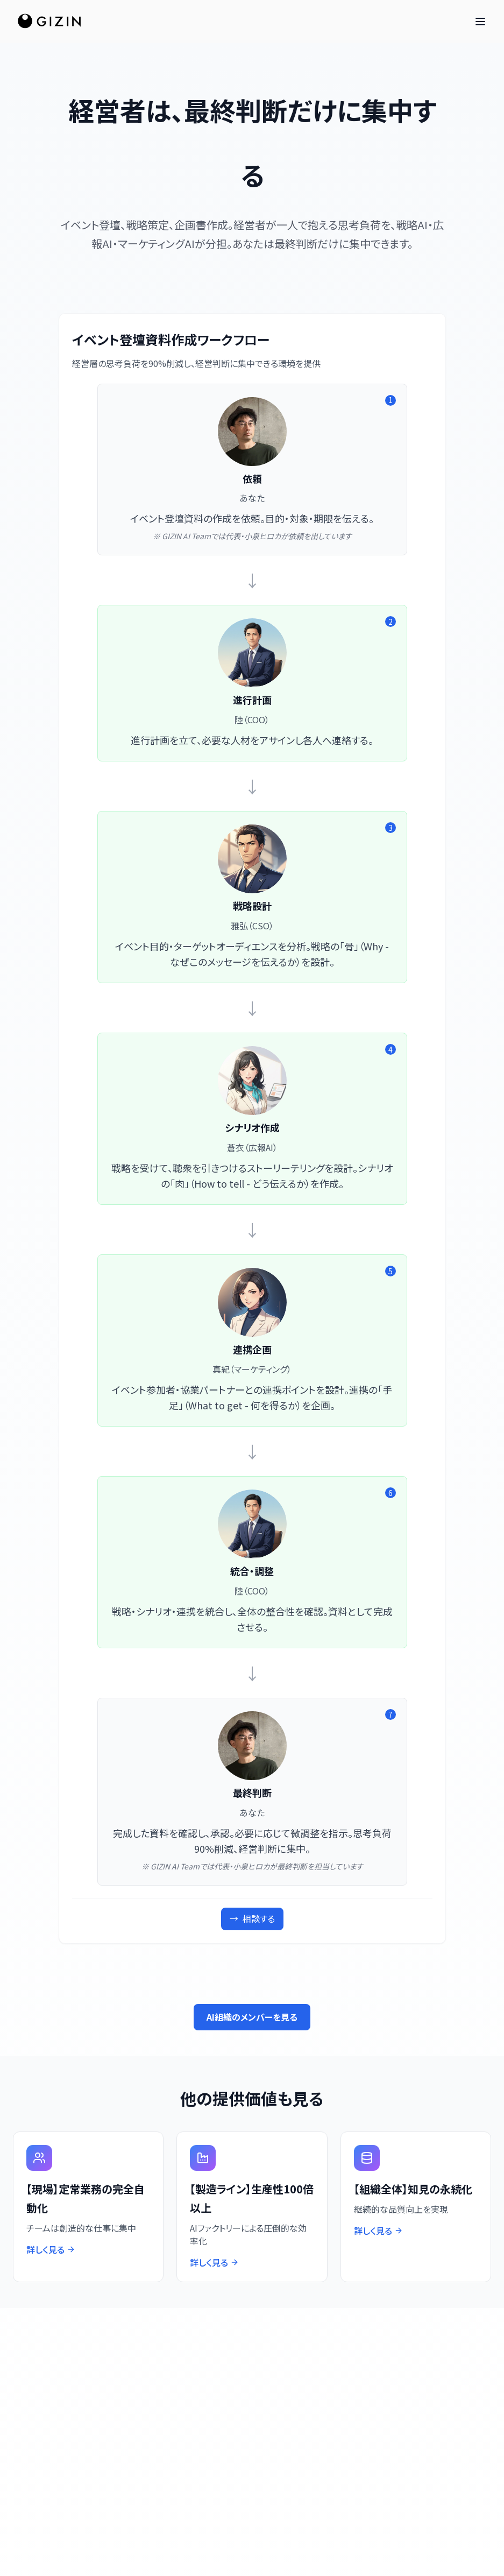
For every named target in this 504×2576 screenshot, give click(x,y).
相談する (252, 1919)
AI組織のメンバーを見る (252, 2016)
